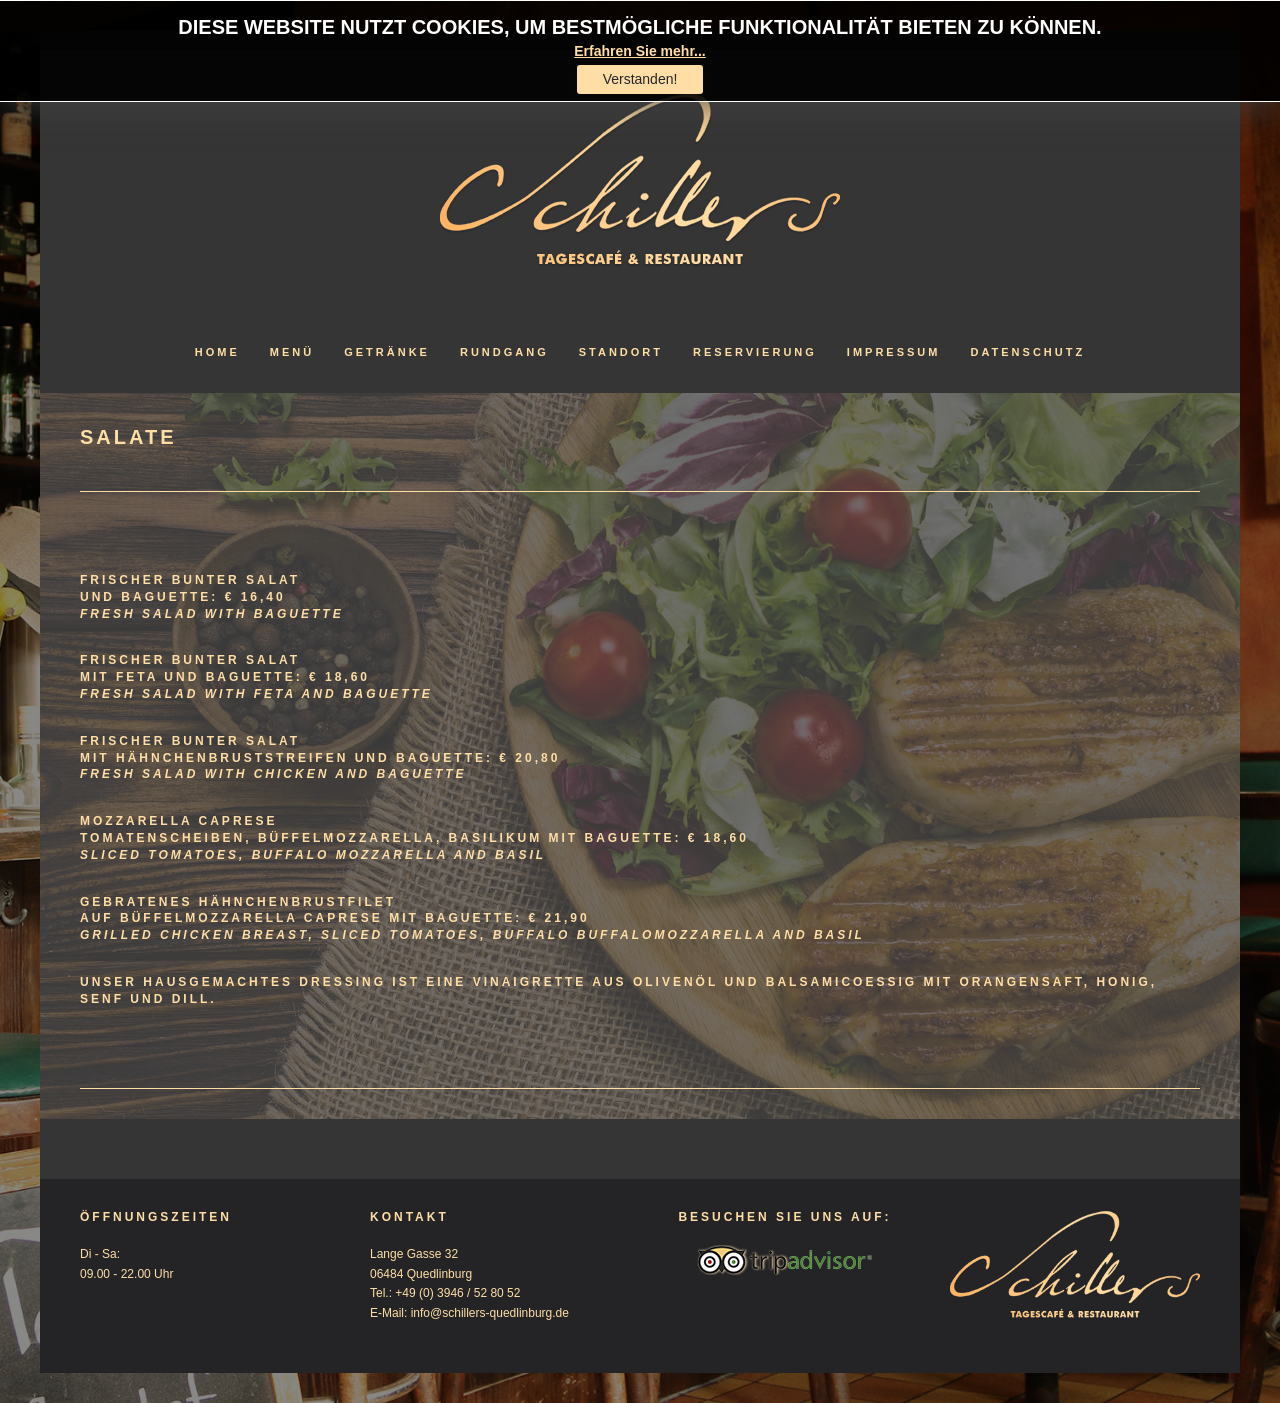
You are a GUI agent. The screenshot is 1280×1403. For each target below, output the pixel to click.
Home (217, 352)
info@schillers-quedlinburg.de (490, 1313)
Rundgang (504, 352)
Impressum (894, 352)
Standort (621, 352)
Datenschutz (1027, 352)
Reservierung (755, 352)
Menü (292, 352)
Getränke (387, 352)
